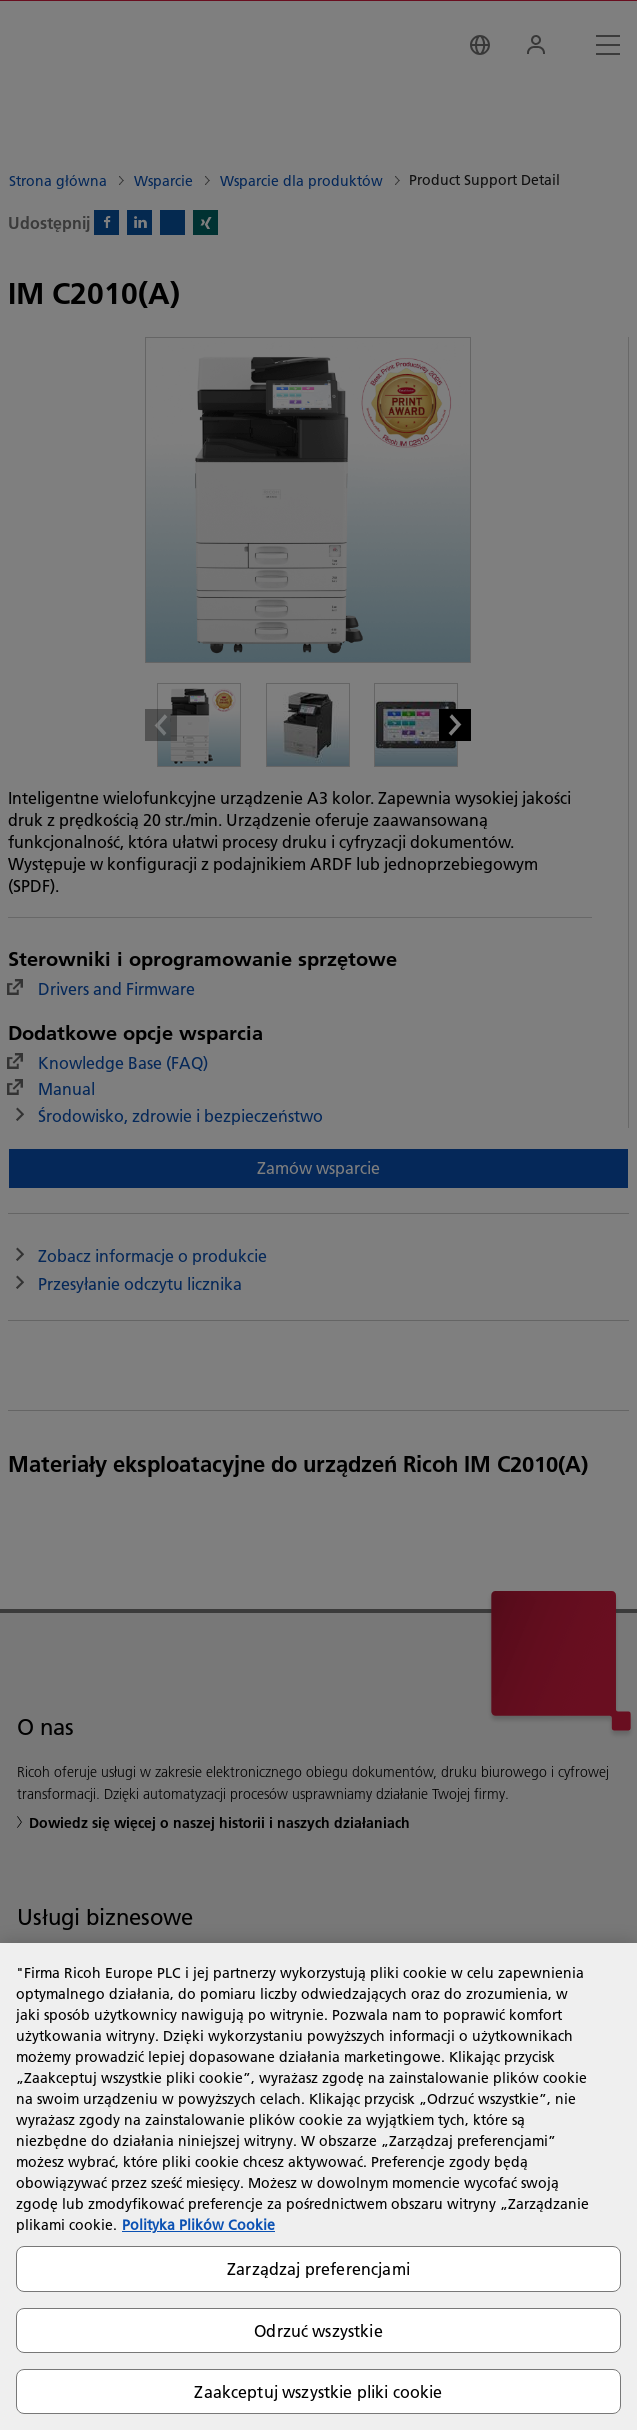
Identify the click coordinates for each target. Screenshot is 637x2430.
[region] (318, 2186)
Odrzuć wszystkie (318, 2330)
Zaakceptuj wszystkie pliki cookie (318, 2391)
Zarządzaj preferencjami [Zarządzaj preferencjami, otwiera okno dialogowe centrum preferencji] (318, 2268)
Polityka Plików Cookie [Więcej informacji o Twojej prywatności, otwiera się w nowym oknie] (198, 2225)
